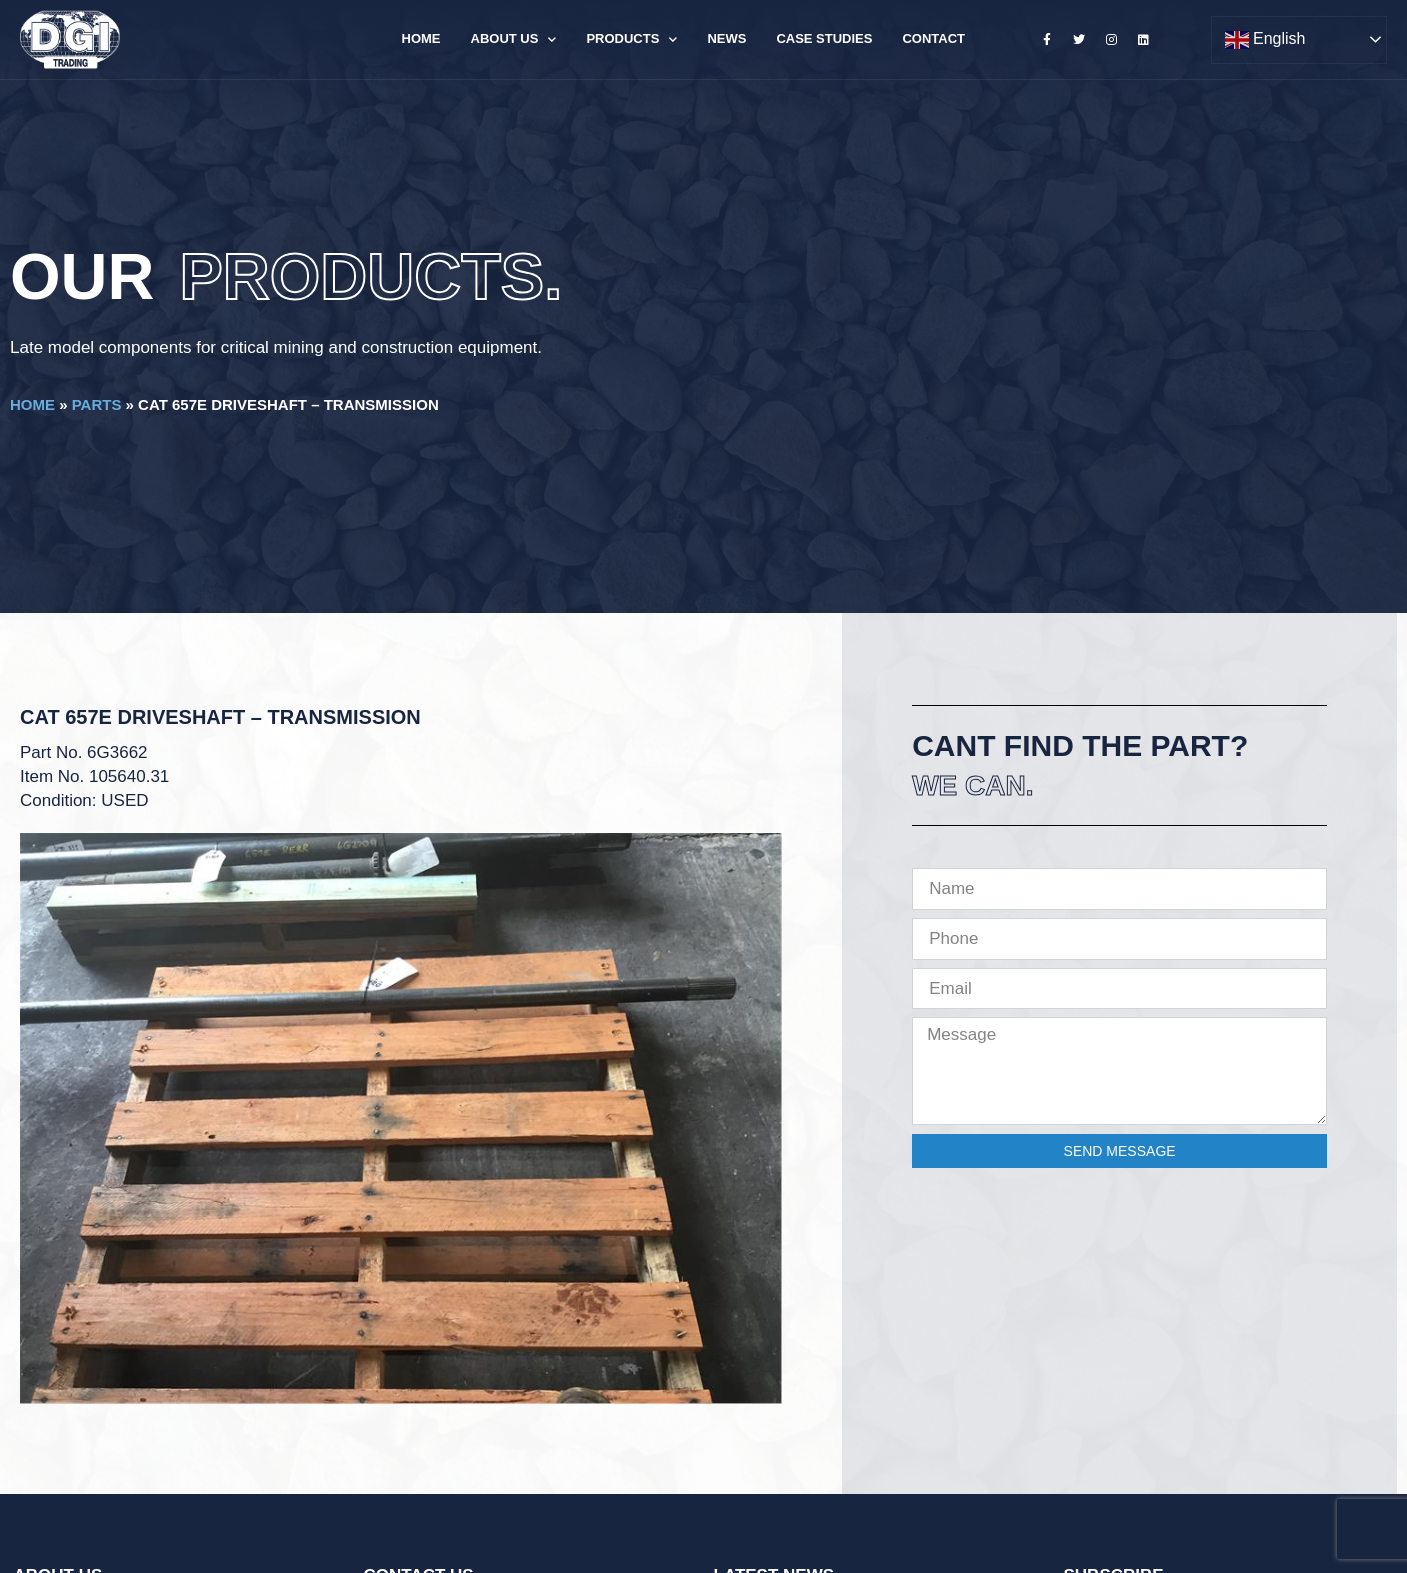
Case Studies (824, 38)
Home (421, 38)
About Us (514, 39)
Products (631, 39)
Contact (933, 38)
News (726, 38)
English (1265, 40)
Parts (97, 404)
